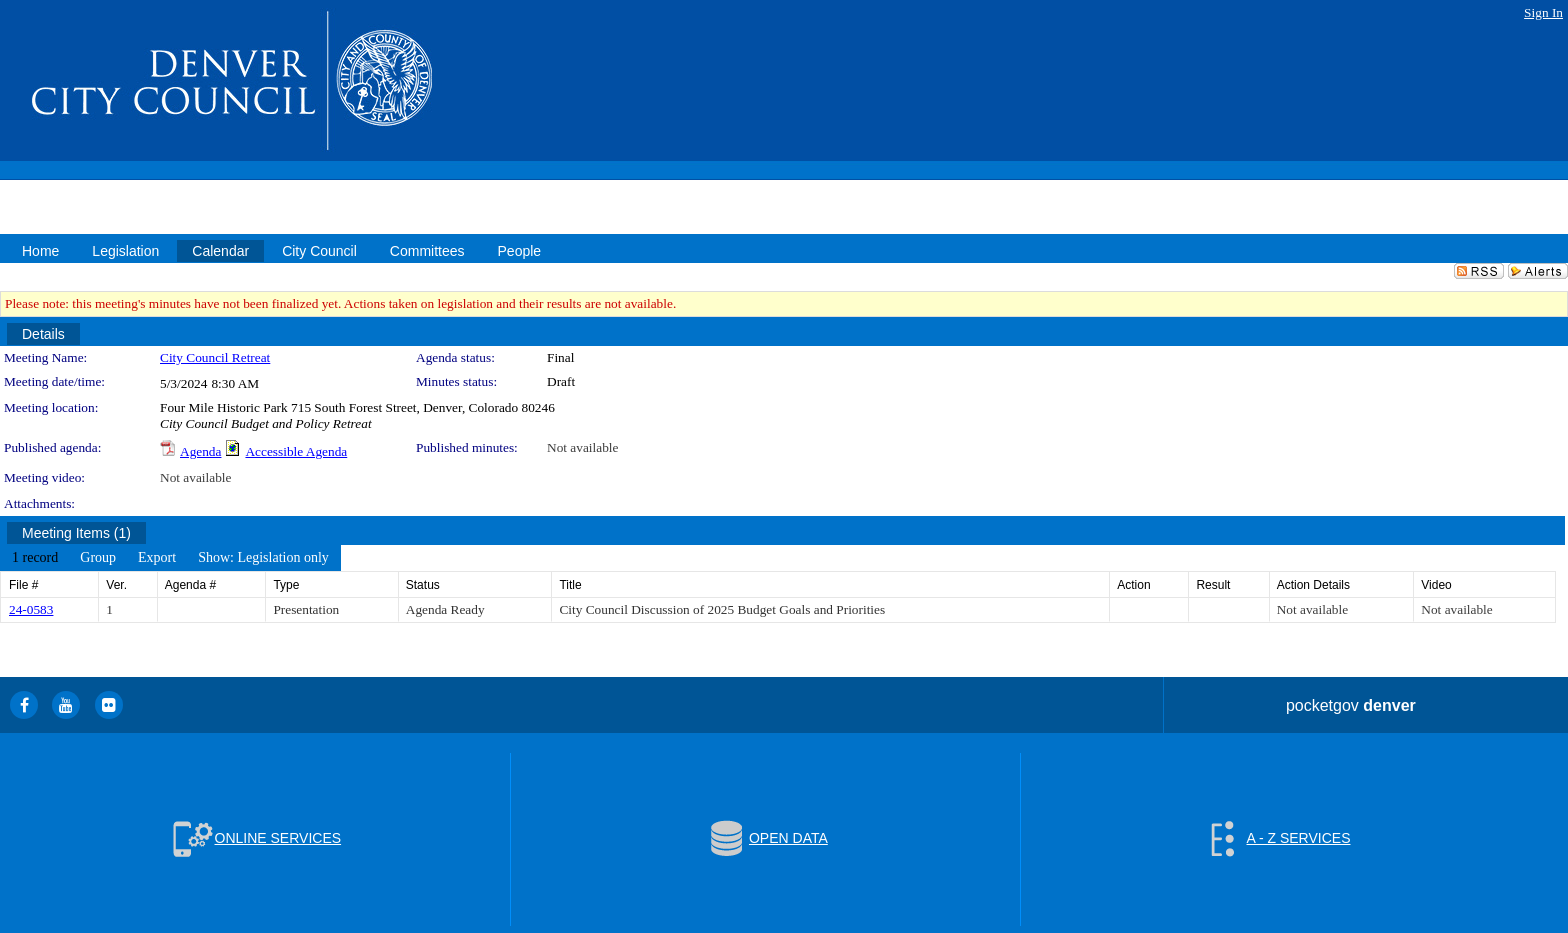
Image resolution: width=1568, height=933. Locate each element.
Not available (582, 447)
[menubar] (170, 558)
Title (570, 585)
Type (286, 585)
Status (423, 585)
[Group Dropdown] (98, 558)
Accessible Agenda (296, 451)
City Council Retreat (215, 357)
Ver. (116, 585)
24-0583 (31, 609)
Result (1213, 585)
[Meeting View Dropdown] (263, 558)
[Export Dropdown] (157, 558)
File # (23, 585)
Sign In (1543, 12)
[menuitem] (35, 558)
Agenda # (190, 585)
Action (1133, 585)
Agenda (200, 451)
